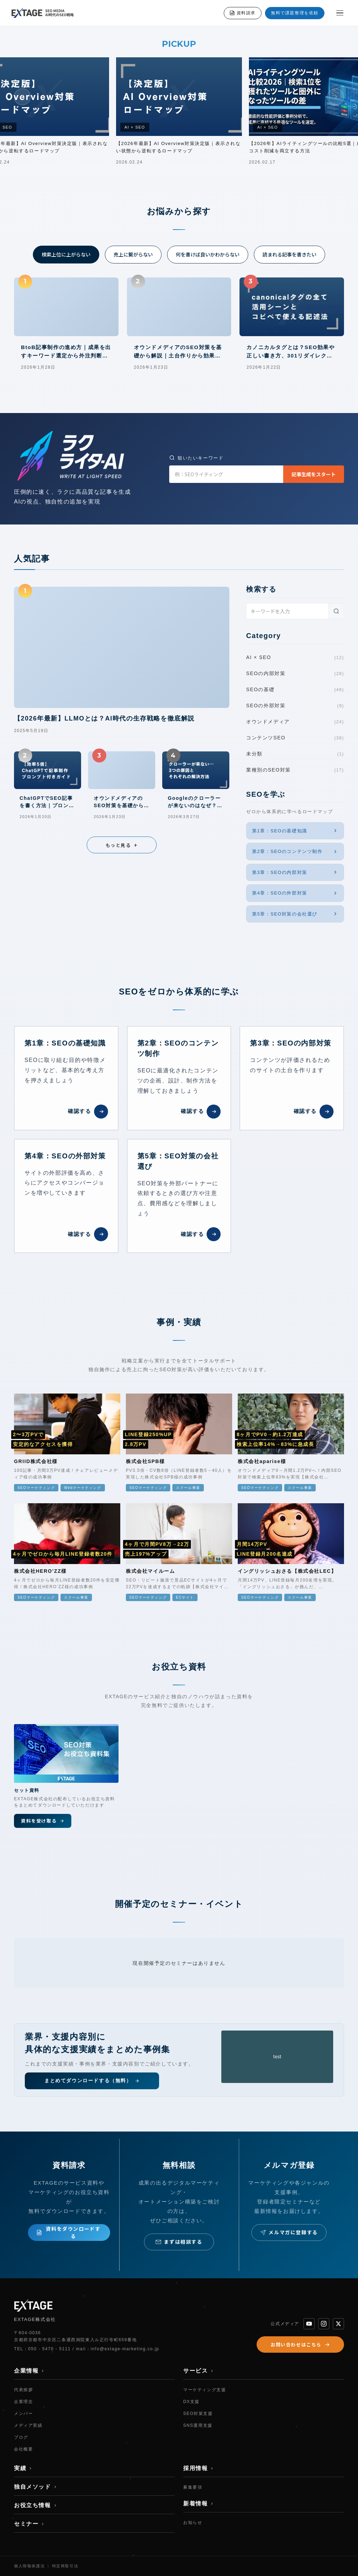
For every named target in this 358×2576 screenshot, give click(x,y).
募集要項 (192, 2487)
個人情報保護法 (29, 2566)
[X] (338, 2323)
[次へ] (335, 96)
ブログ (21, 2437)
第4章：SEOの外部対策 (295, 893)
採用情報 (198, 2468)
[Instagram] (323, 2323)
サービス (198, 2371)
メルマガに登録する (288, 2232)
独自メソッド (35, 2487)
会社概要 (23, 2449)
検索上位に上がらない (66, 254)
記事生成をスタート (314, 474)
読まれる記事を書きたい (289, 254)
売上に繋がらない (133, 254)
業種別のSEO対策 (295, 770)
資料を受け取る (42, 1820)
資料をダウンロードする (68, 2232)
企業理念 (23, 2401)
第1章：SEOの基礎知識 (295, 830)
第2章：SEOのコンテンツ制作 (295, 851)
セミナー (29, 2524)
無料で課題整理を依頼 (294, 12)
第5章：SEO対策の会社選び (295, 914)
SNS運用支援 (198, 2425)
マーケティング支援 (204, 2389)
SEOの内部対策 (295, 674)
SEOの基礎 (295, 690)
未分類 (295, 754)
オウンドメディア (295, 722)
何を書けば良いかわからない (207, 254)
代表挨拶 (23, 2389)
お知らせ (192, 2522)
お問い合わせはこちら (300, 2344)
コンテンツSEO (295, 738)
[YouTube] (309, 2323)
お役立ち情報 (35, 2505)
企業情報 (29, 2371)
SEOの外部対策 (295, 706)
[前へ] (22, 96)
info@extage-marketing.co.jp (125, 2348)
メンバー (23, 2413)
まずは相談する (179, 2241)
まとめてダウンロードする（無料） (91, 2080)
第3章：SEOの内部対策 (295, 872)
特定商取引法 (65, 2566)
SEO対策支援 (198, 2413)
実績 (23, 2468)
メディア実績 (28, 2425)
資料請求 (243, 12)
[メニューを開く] (340, 13)
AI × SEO (295, 657)
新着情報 (198, 2503)
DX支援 (191, 2401)
